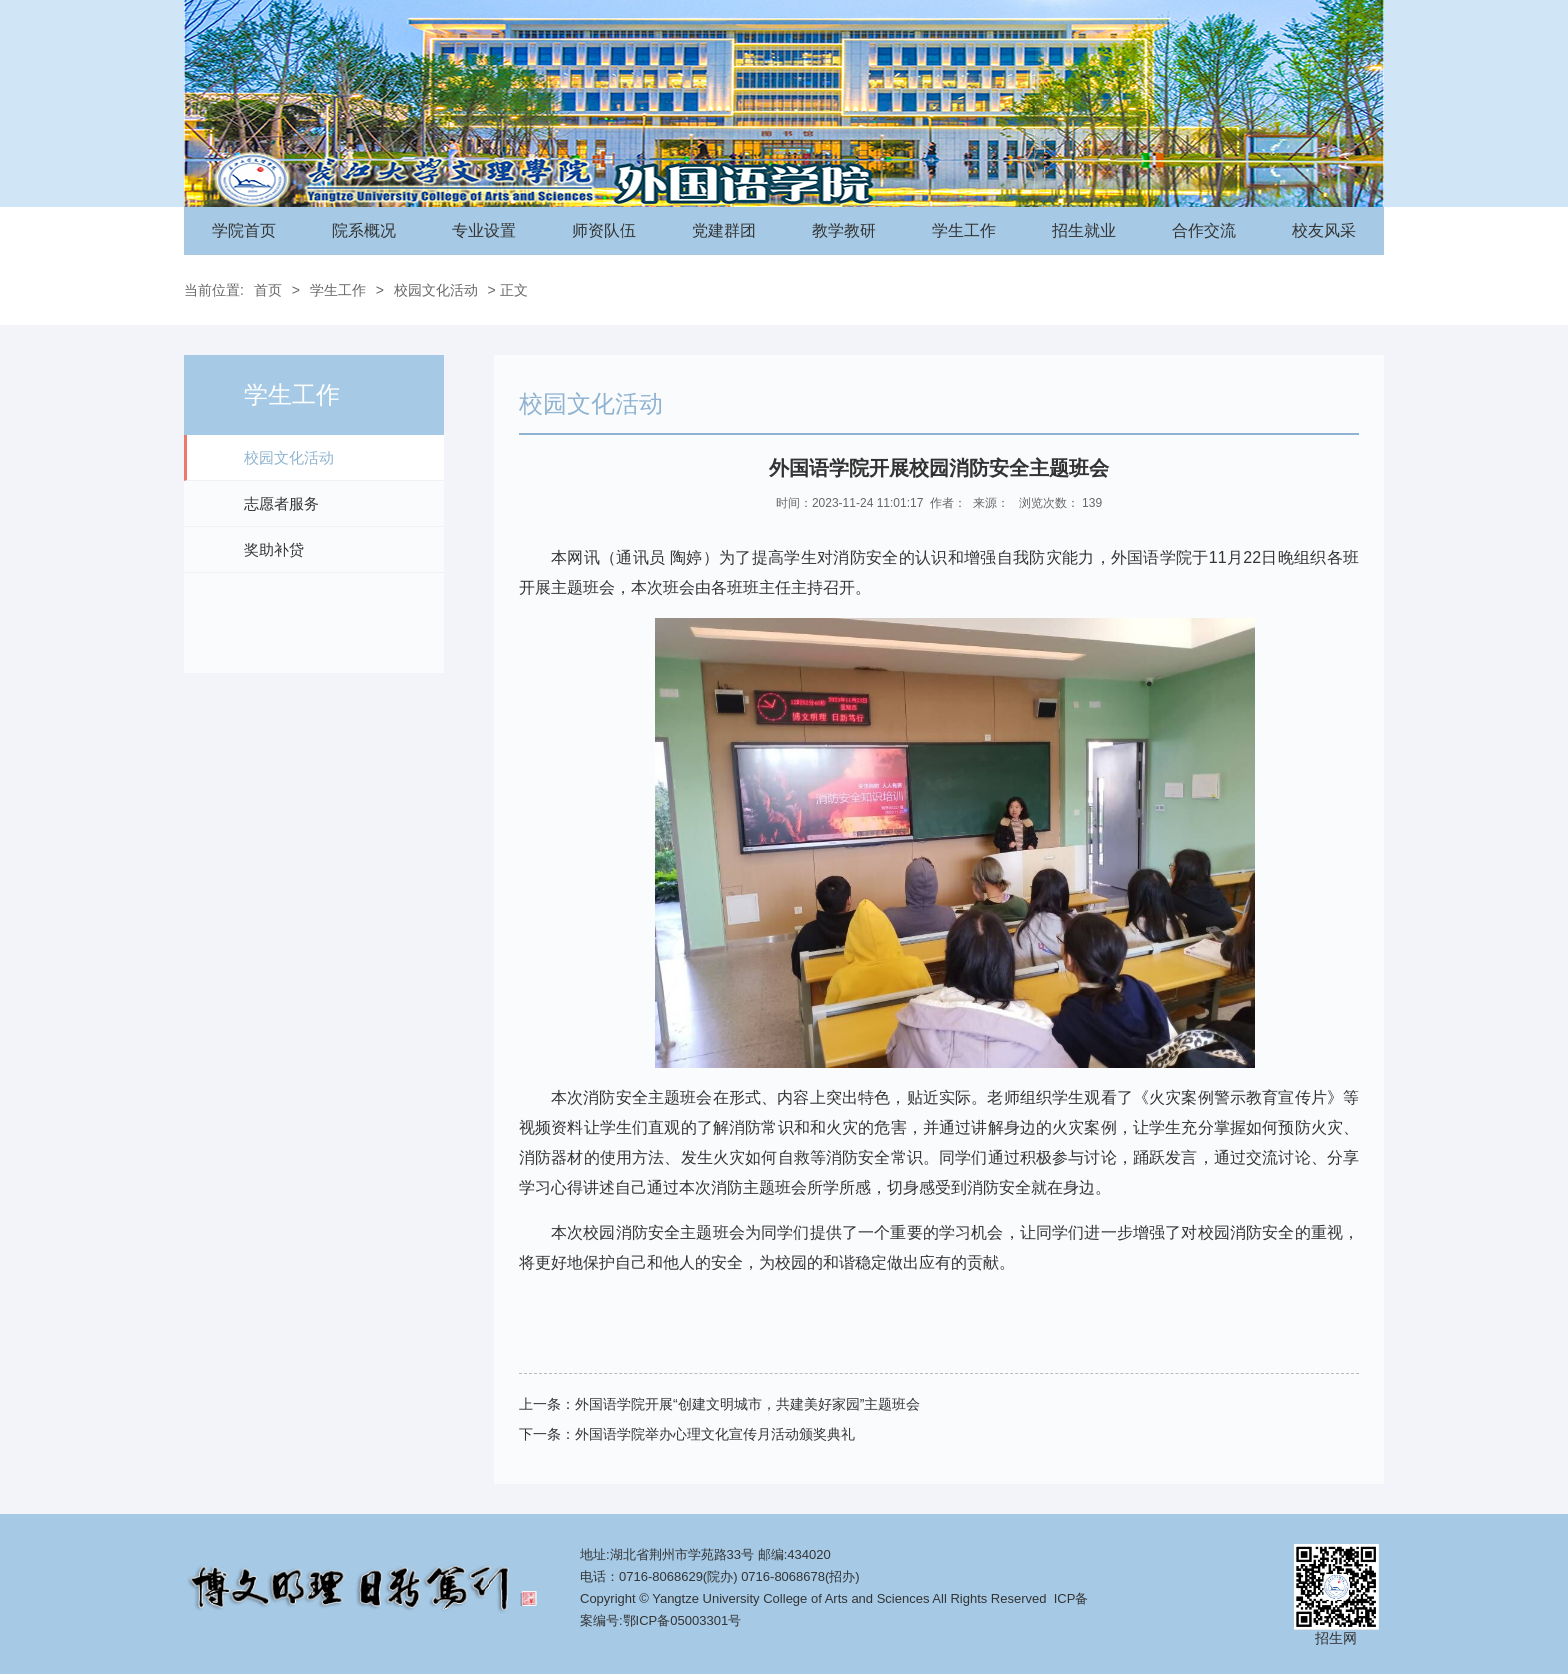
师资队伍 (604, 230)
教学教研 (844, 230)
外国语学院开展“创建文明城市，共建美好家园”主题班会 (747, 1404)
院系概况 (364, 230)
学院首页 (244, 230)
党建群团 (724, 230)
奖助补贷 (274, 549)
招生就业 (1084, 230)
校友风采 (1324, 230)
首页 (268, 290)
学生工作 (964, 230)
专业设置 (484, 230)
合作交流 (1204, 230)
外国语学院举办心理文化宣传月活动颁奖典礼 (715, 1434)
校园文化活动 (436, 290)
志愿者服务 (281, 503)
